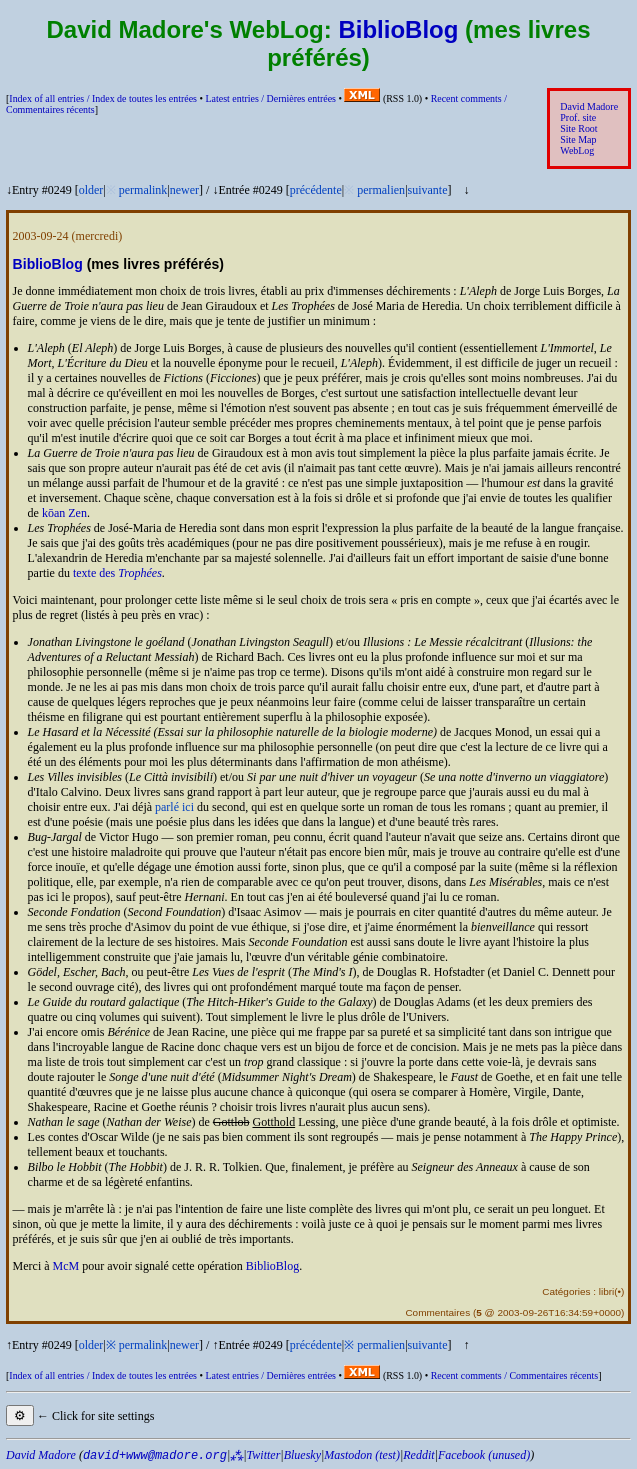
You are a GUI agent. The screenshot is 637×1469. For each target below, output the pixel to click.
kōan (53, 513)
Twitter (264, 1455)
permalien (381, 190)
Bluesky (302, 1455)
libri (606, 1291)
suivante (428, 190)
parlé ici (174, 807)
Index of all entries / (103, 98)
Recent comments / (515, 1375)
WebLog (577, 150)
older (91, 190)
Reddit (418, 1455)
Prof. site (578, 117)
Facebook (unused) (484, 1455)
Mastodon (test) (362, 1455)
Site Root (578, 128)
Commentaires (437, 1312)
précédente (316, 190)
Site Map (578, 139)
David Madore (589, 106)
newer (184, 190)
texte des (117, 573)
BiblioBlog (398, 29)
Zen (77, 513)
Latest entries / (270, 98)
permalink (143, 190)
